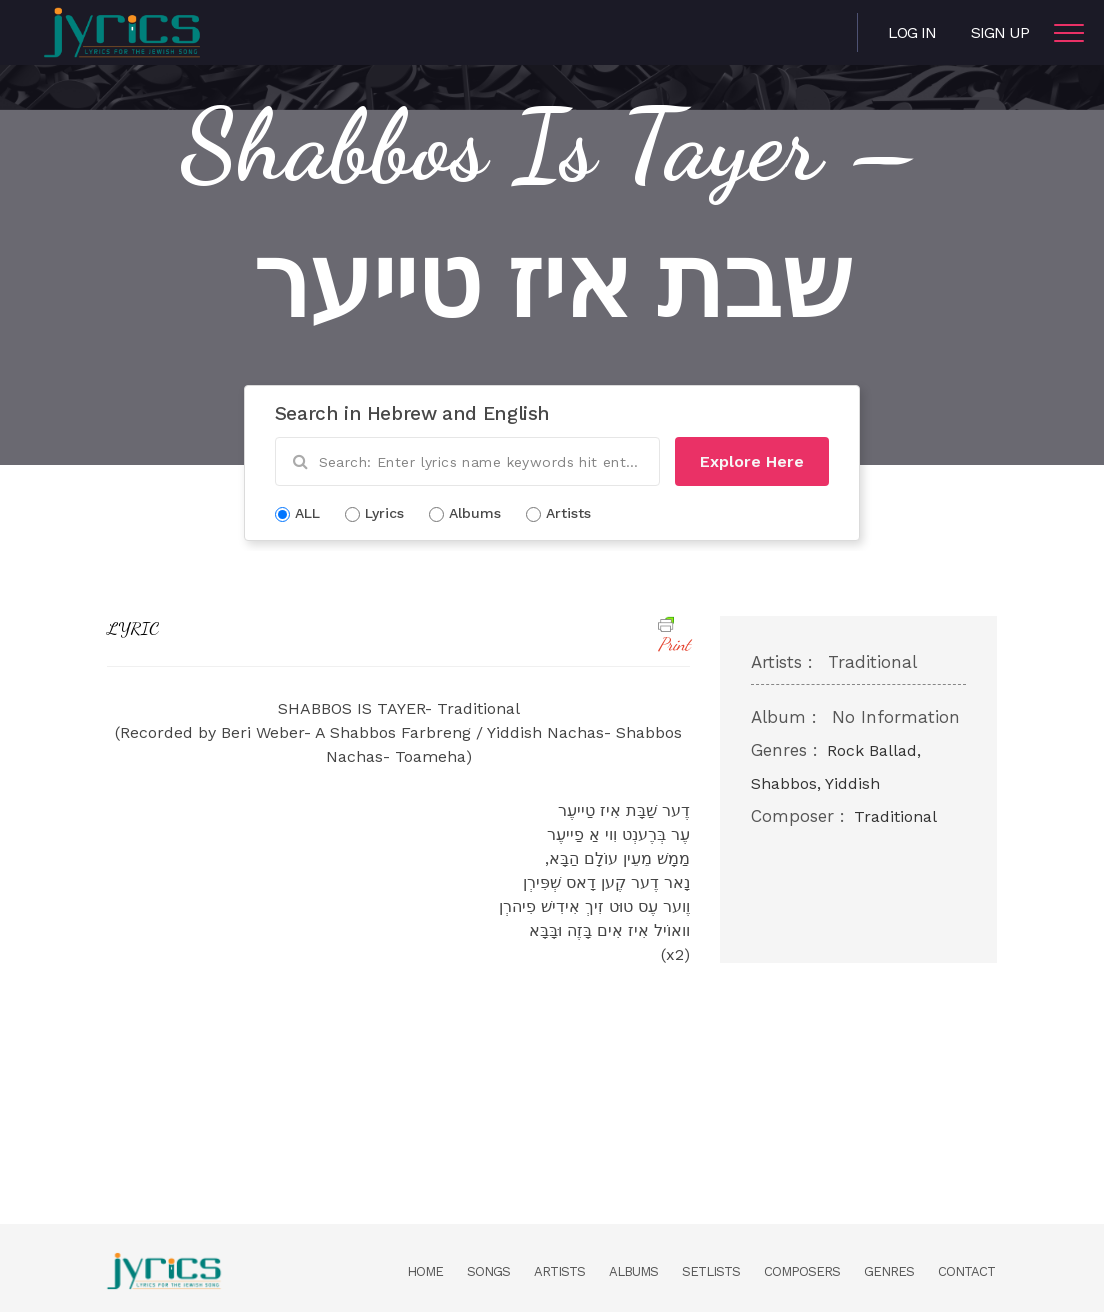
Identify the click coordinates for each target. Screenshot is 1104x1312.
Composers (802, 1271)
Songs (488, 1271)
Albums (633, 1271)
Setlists (711, 1271)
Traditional (895, 816)
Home (425, 1271)
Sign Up (1000, 32)
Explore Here (752, 461)
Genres (889, 1271)
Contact (966, 1271)
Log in (912, 32)
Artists (559, 1271)
